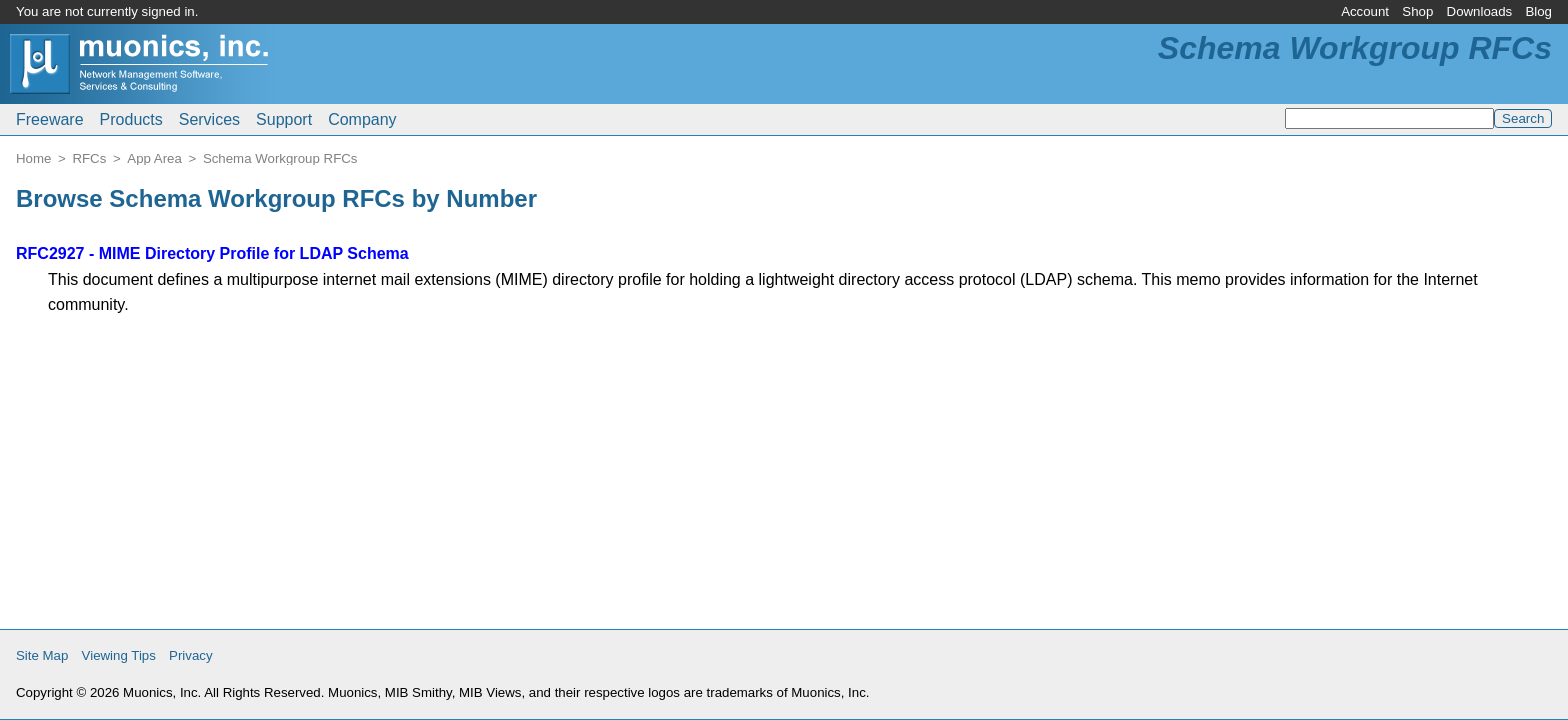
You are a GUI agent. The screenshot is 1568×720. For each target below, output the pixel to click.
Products (131, 119)
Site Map (42, 655)
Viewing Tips (119, 655)
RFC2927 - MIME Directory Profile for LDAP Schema (212, 253)
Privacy (191, 655)
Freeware (50, 119)
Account (1365, 11)
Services (209, 119)
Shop (1417, 11)
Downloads (1480, 11)
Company (362, 119)
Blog (1538, 11)
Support (284, 119)
